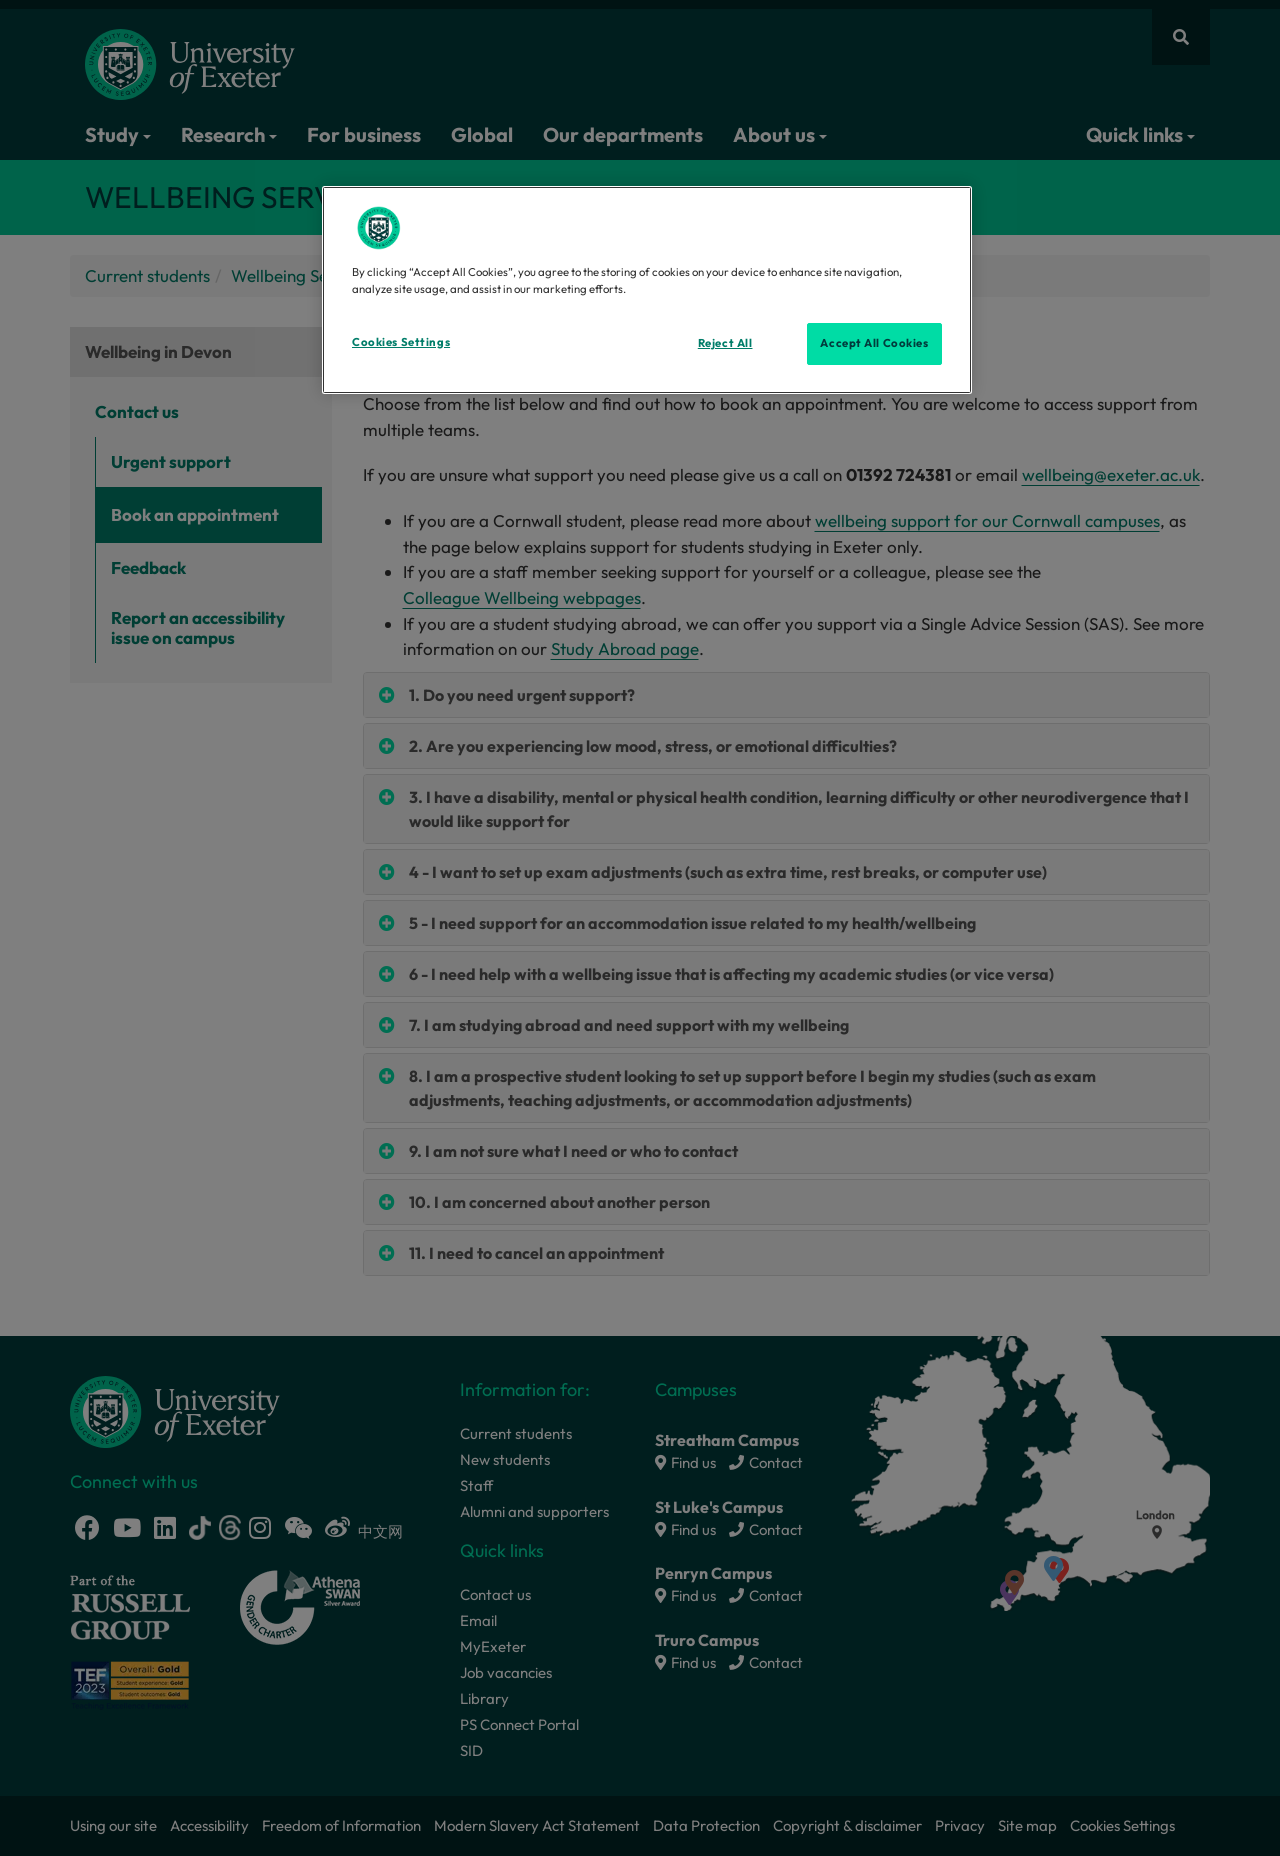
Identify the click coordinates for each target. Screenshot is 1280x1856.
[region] (647, 290)
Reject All (725, 343)
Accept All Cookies (874, 343)
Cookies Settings (401, 342)
